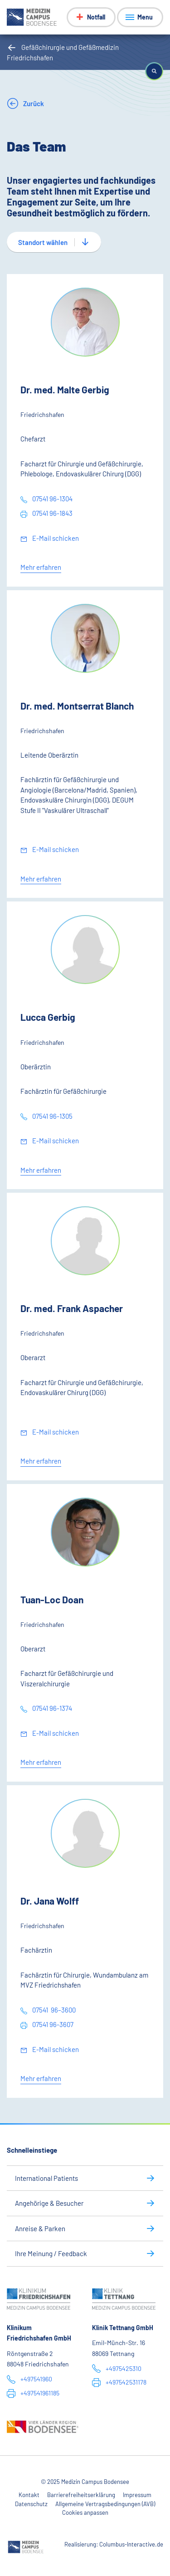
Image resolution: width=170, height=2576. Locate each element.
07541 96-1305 (52, 1116)
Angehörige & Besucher (49, 2203)
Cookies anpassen (85, 2512)
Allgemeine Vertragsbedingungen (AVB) (105, 2503)
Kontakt (29, 2494)
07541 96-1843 (52, 513)
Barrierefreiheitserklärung (81, 2494)
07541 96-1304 (52, 499)
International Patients (46, 2178)
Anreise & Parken (40, 2228)
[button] (154, 71)
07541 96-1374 (51, 1708)
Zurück (33, 103)
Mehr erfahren (40, 567)
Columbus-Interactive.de (131, 2544)
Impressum (137, 2494)
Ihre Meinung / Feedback (51, 2253)
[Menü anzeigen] (140, 17)
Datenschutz (31, 2503)
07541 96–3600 (53, 2010)
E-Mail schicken (55, 538)
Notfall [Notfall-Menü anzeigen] (96, 17)
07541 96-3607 (52, 2024)
